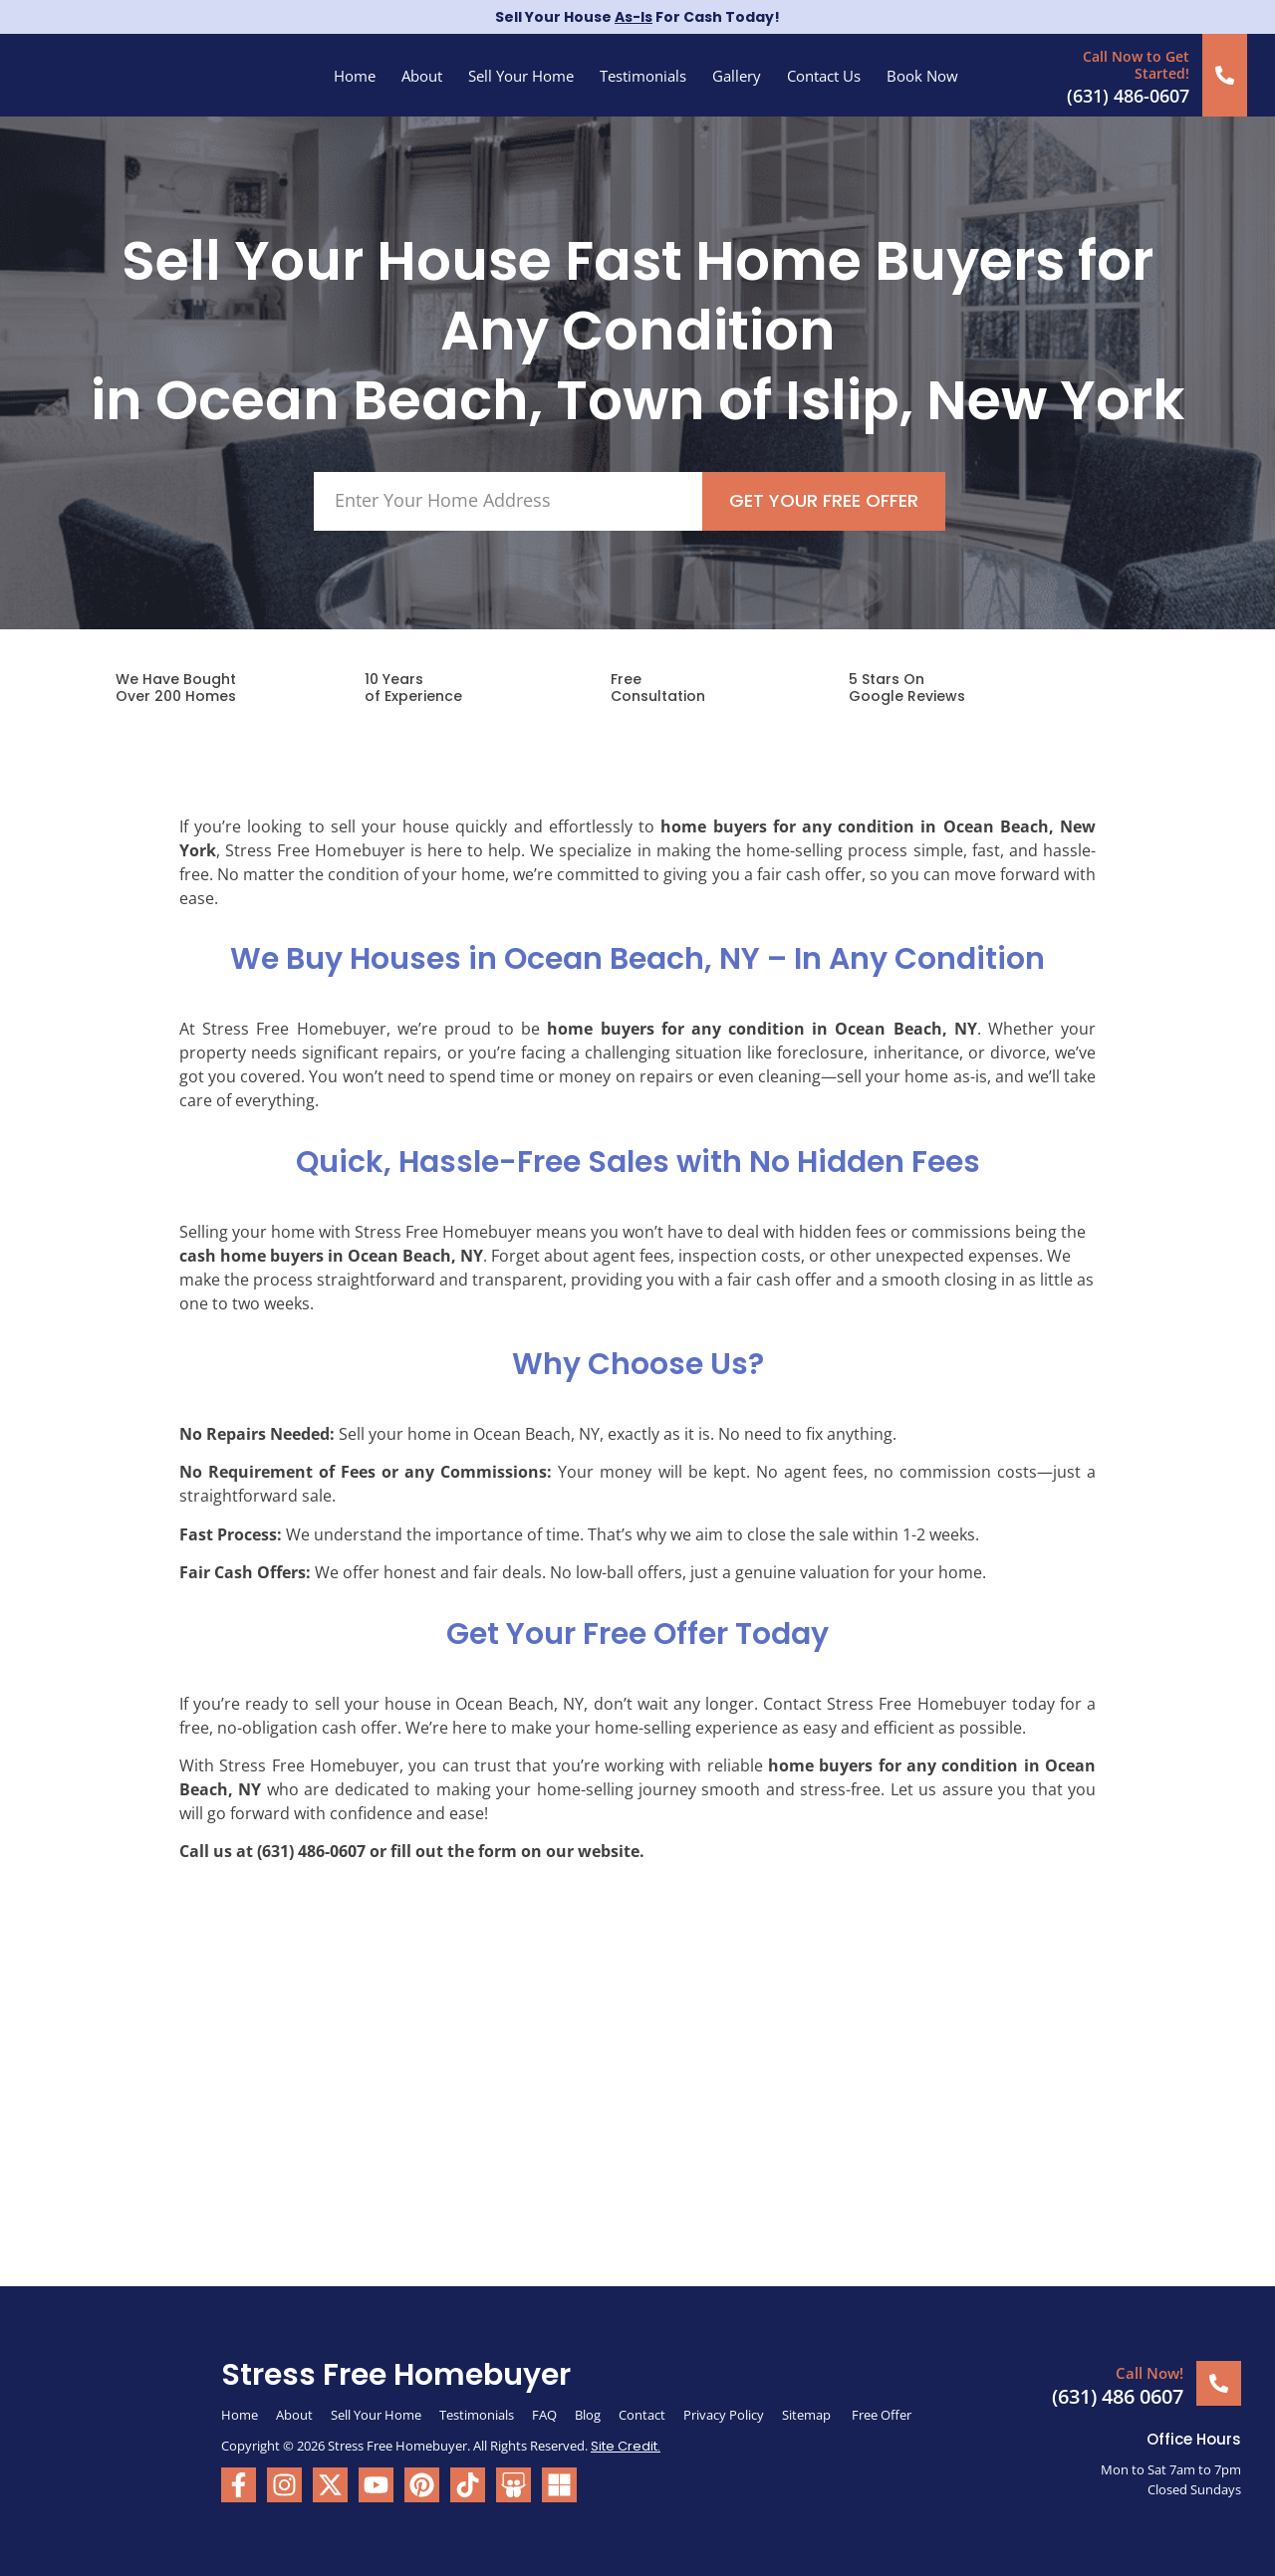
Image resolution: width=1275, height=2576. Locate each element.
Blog (588, 2415)
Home (355, 76)
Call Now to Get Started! (1136, 65)
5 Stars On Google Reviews (907, 687)
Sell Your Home (521, 76)
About (421, 76)
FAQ (544, 2415)
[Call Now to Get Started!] (1224, 75)
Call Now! (1149, 2373)
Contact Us (824, 76)
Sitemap (808, 2415)
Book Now (922, 76)
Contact (642, 2415)
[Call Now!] (1218, 2383)
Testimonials (643, 76)
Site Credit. (625, 2446)
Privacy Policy (723, 2415)
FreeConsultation (658, 687)
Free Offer (881, 2415)
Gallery (736, 76)
